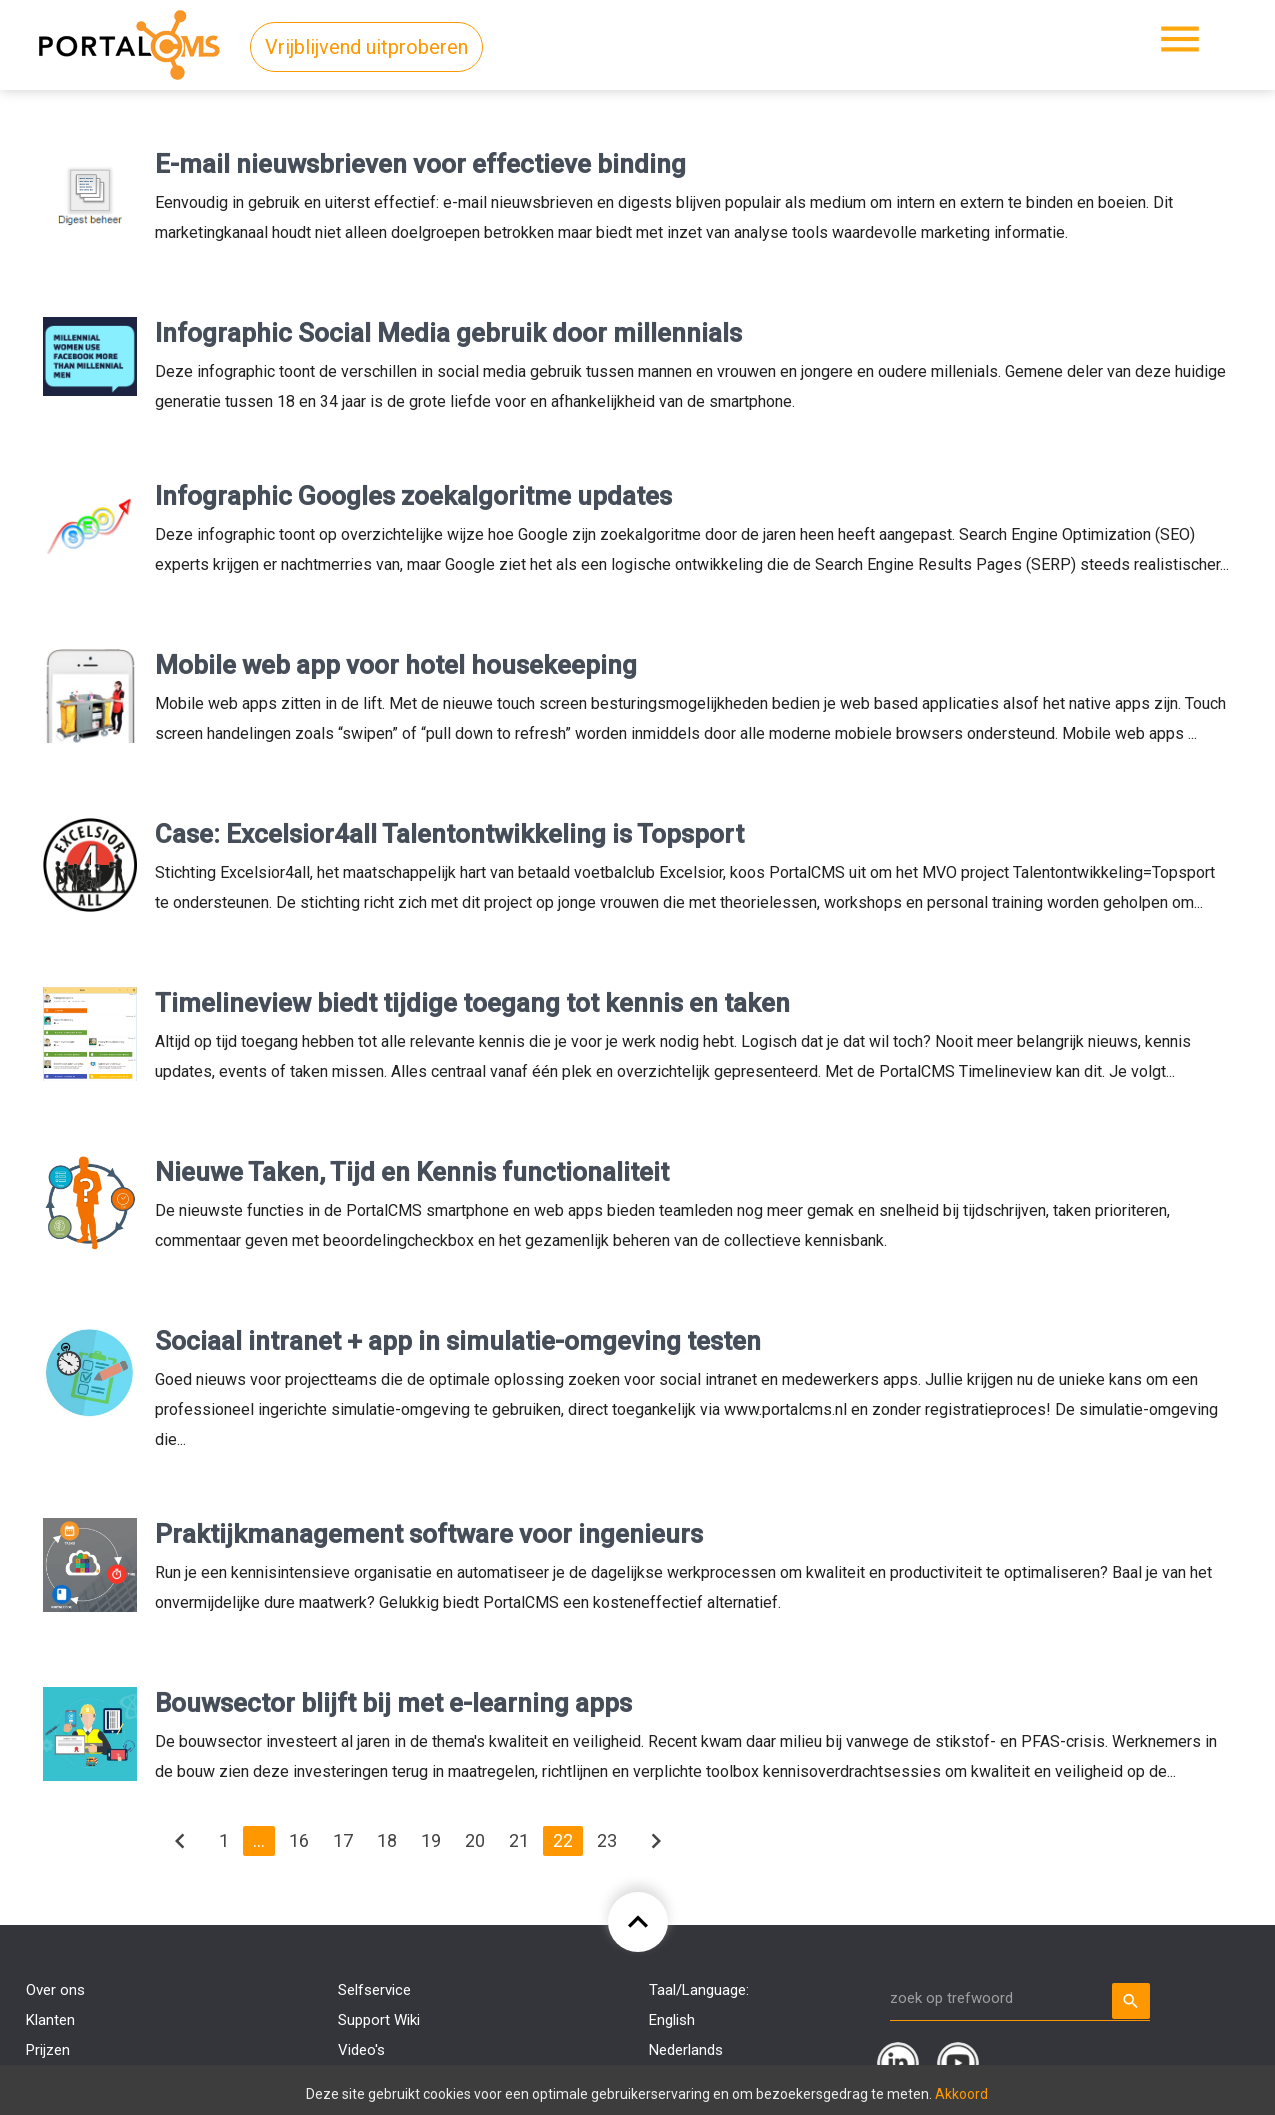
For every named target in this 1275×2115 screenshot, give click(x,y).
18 (387, 1840)
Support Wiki (379, 2020)
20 (475, 1840)
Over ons (55, 1990)
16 (299, 1840)
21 (519, 1840)
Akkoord (961, 2094)
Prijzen (48, 2050)
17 (343, 1840)
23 (607, 1840)
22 (563, 1840)
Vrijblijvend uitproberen (366, 47)
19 (431, 1840)
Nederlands (686, 2050)
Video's (361, 2050)
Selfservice (374, 1990)
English (672, 2020)
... (259, 1840)
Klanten (50, 2020)
